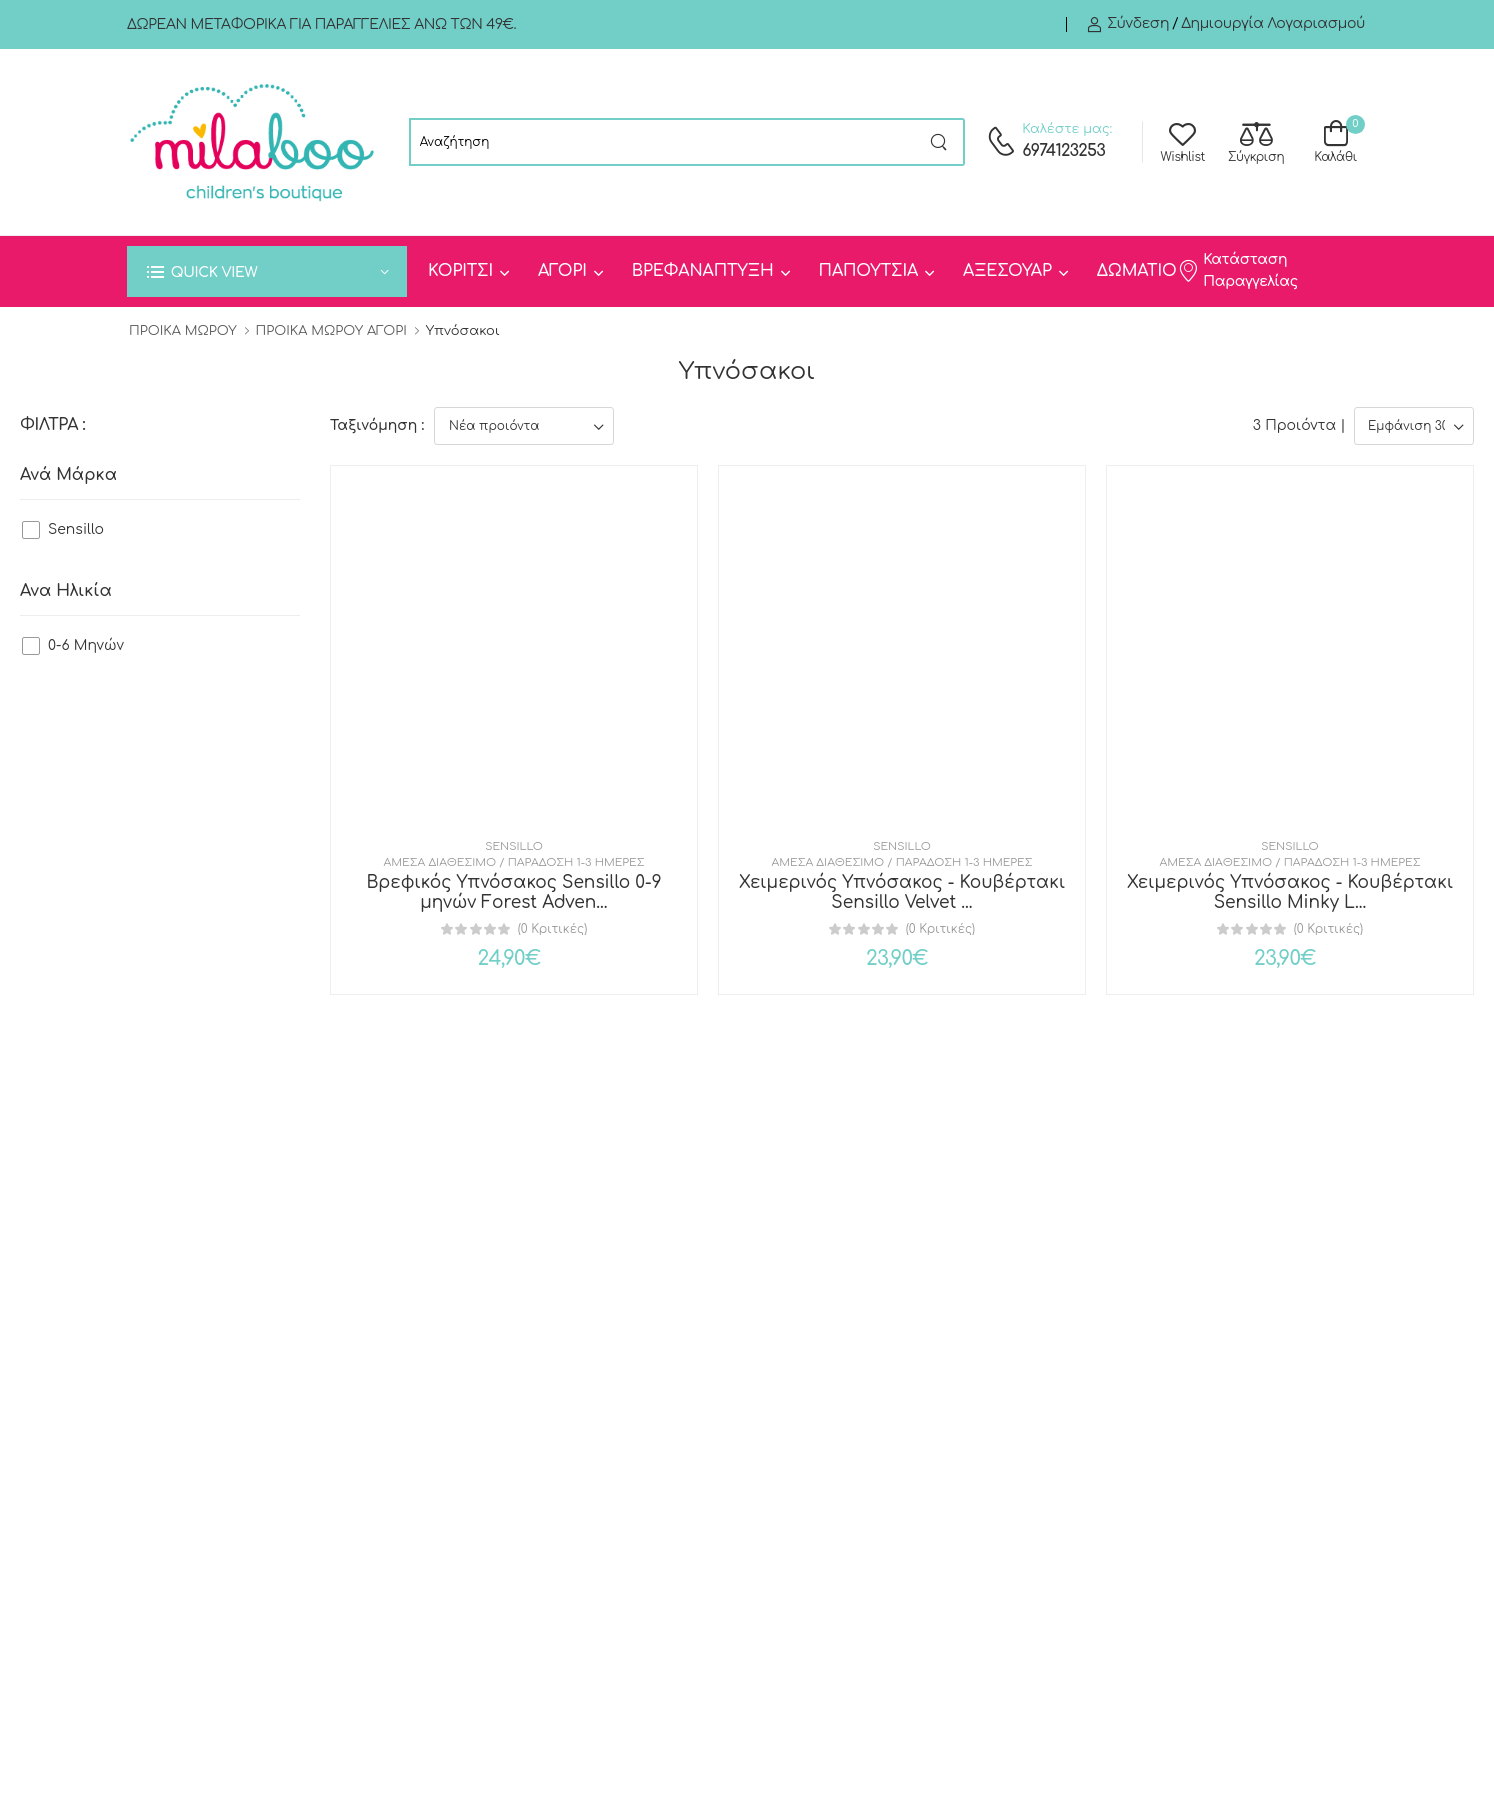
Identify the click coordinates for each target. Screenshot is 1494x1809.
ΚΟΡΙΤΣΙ (460, 271)
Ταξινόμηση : (377, 425)
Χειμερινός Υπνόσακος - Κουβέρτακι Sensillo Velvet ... (902, 892)
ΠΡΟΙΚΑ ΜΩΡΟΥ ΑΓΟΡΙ (331, 331)
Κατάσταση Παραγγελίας (1237, 270)
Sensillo (76, 529)
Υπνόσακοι (463, 331)
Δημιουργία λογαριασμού (1273, 23)
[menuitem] (468, 271)
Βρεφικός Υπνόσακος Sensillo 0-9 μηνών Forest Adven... (513, 892)
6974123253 (1063, 151)
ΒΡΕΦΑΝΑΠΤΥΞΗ (703, 271)
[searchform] (661, 142)
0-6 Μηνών (86, 645)
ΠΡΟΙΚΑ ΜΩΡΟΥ (183, 331)
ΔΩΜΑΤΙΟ (1137, 271)
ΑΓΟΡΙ (562, 271)
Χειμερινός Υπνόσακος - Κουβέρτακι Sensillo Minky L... (1290, 892)
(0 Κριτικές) (552, 929)
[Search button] (939, 142)
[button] (267, 271)
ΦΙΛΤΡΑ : (52, 425)
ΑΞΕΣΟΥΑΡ (1007, 271)
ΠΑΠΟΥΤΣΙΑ (868, 271)
